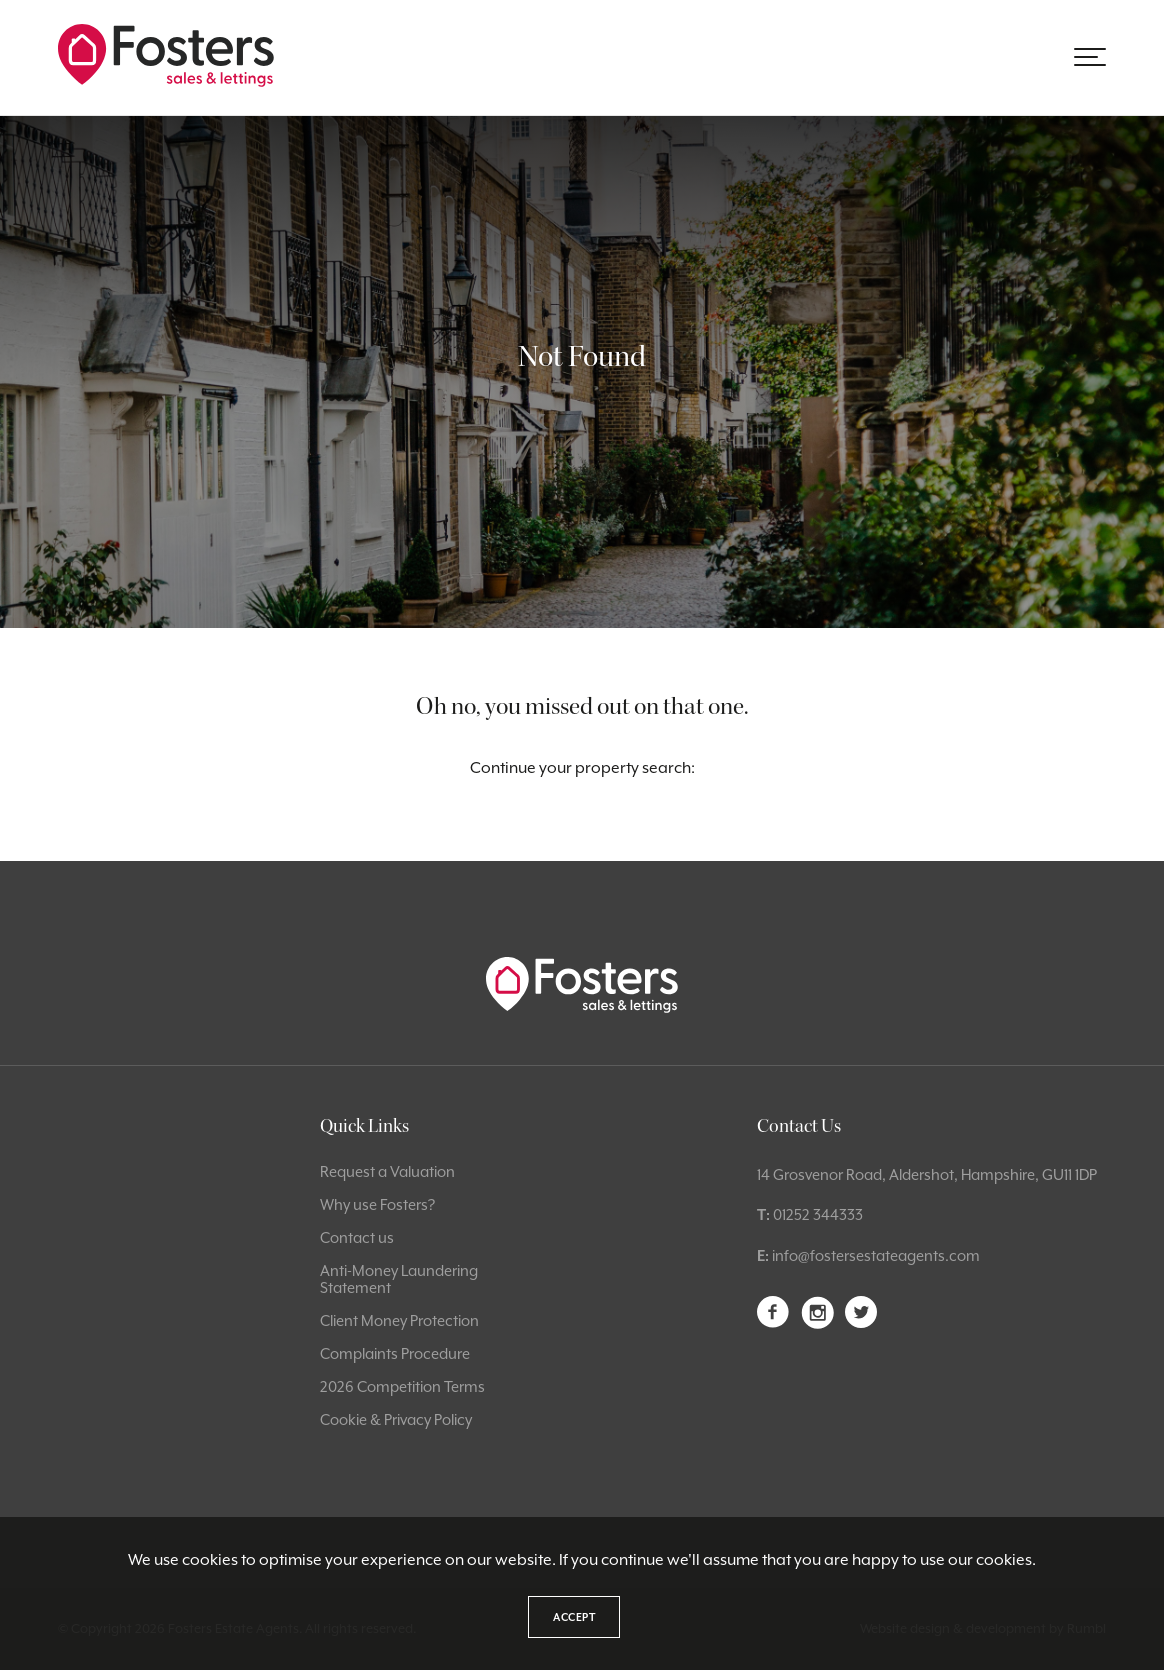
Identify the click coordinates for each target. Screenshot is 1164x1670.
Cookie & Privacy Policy (396, 1419)
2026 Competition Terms (402, 1386)
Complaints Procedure (395, 1353)
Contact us (357, 1237)
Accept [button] (574, 1617)
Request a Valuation (387, 1171)
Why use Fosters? (377, 1204)
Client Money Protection (399, 1320)
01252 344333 (818, 1214)
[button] (1090, 57)
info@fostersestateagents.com (876, 1255)
